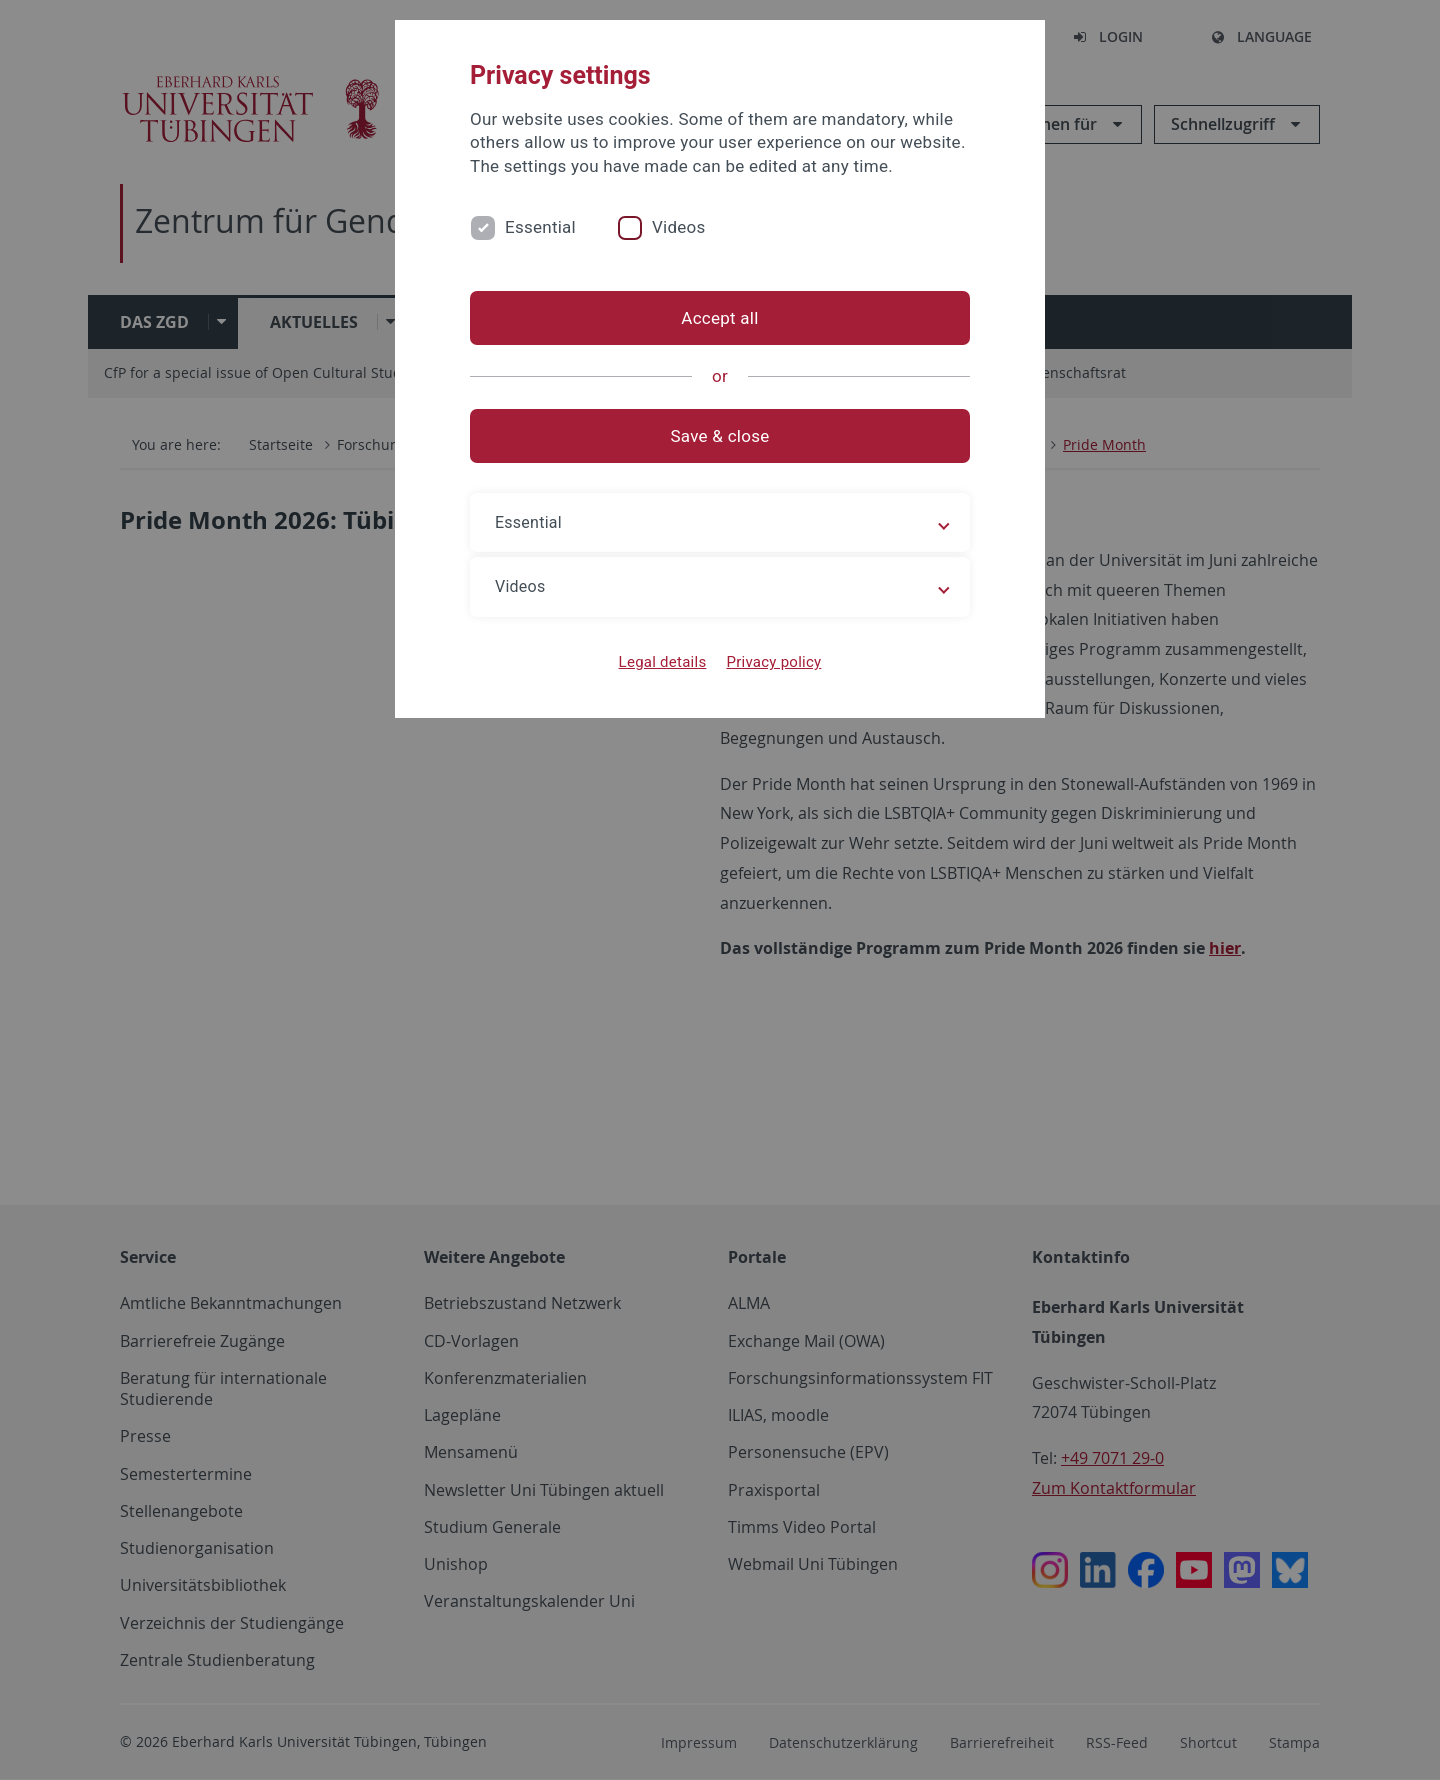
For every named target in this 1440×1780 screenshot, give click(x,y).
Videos (679, 227)
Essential (540, 227)
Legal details (663, 662)
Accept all (719, 318)
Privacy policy (773, 662)
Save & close (720, 436)
